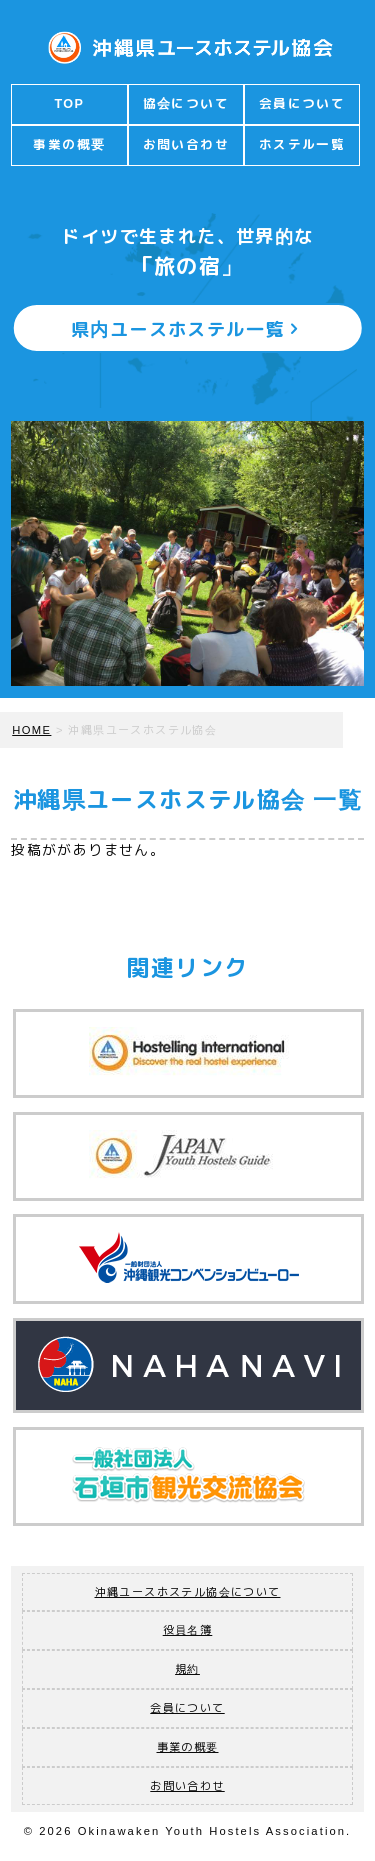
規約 (187, 1669)
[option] (187, 553)
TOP (69, 104)
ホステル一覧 (302, 145)
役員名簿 (188, 1630)
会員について (302, 104)
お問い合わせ (186, 145)
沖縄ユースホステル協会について (188, 1592)
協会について (186, 104)
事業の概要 (69, 145)
